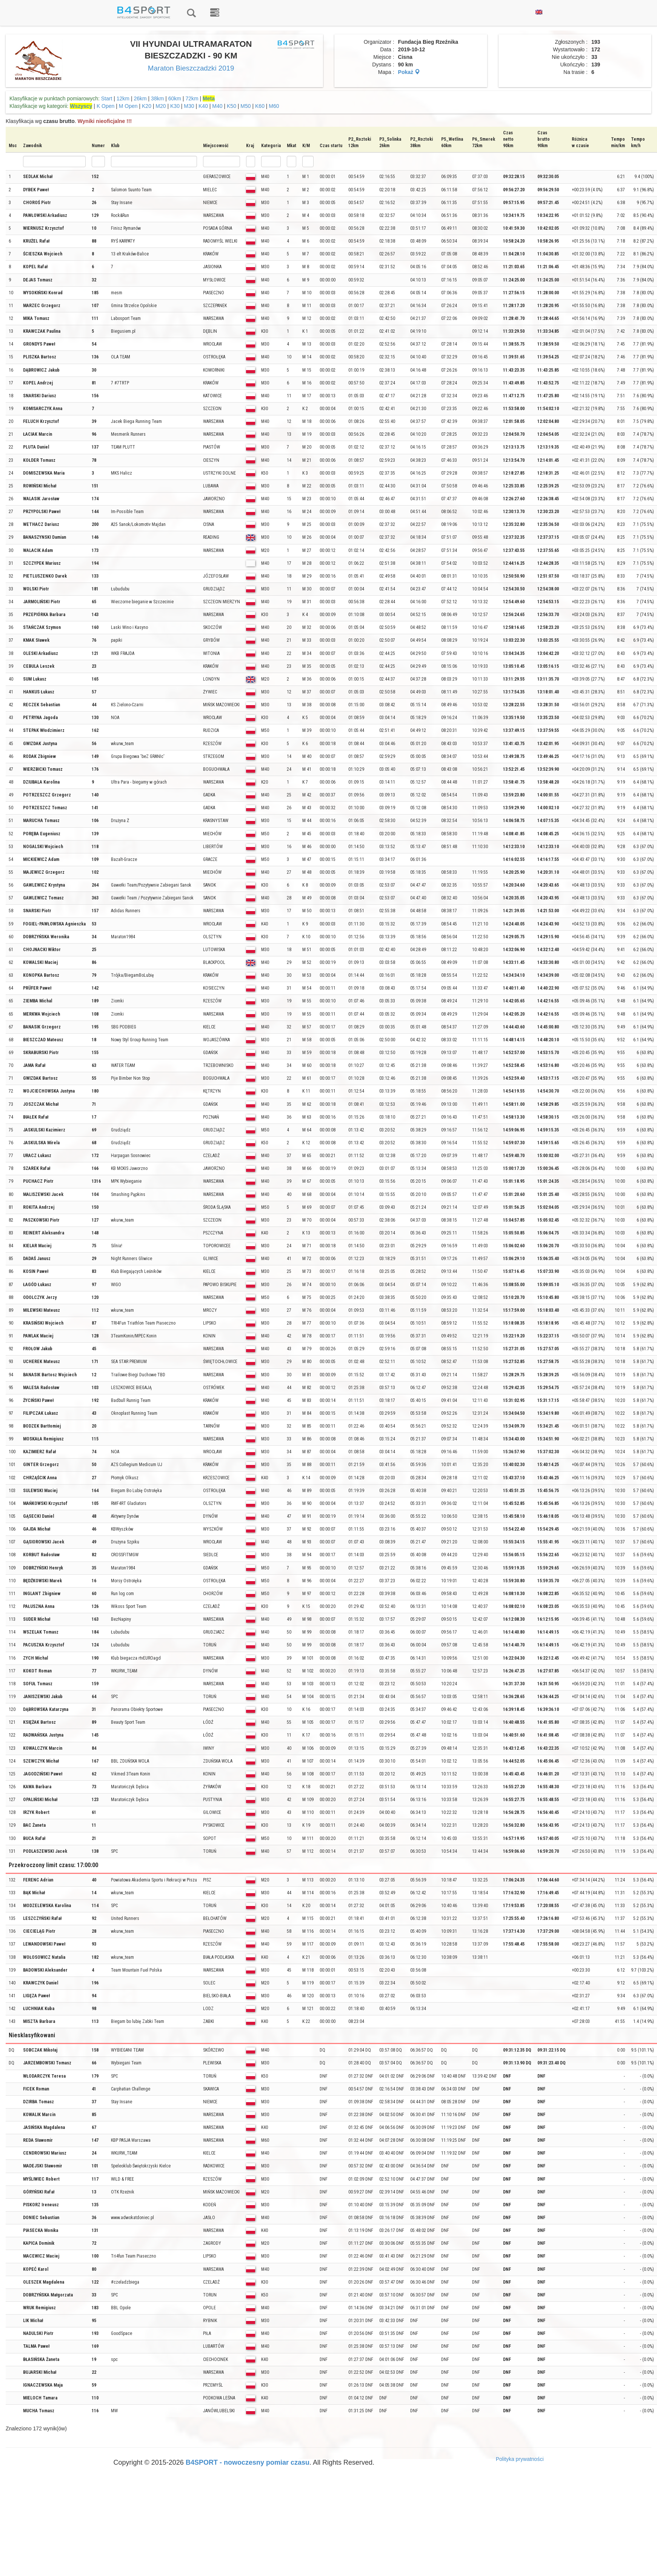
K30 (175, 106)
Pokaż (409, 72)
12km (123, 98)
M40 (217, 106)
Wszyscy (81, 106)
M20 (160, 106)
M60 (274, 106)
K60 (260, 106)
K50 (231, 106)
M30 (189, 106)
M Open (128, 106)
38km (157, 98)
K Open (105, 106)
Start (106, 98)
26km (140, 98)
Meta (209, 98)
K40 (203, 106)
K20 (146, 106)
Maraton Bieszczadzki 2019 (191, 68)
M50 (245, 106)
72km (191, 98)
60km (174, 98)
